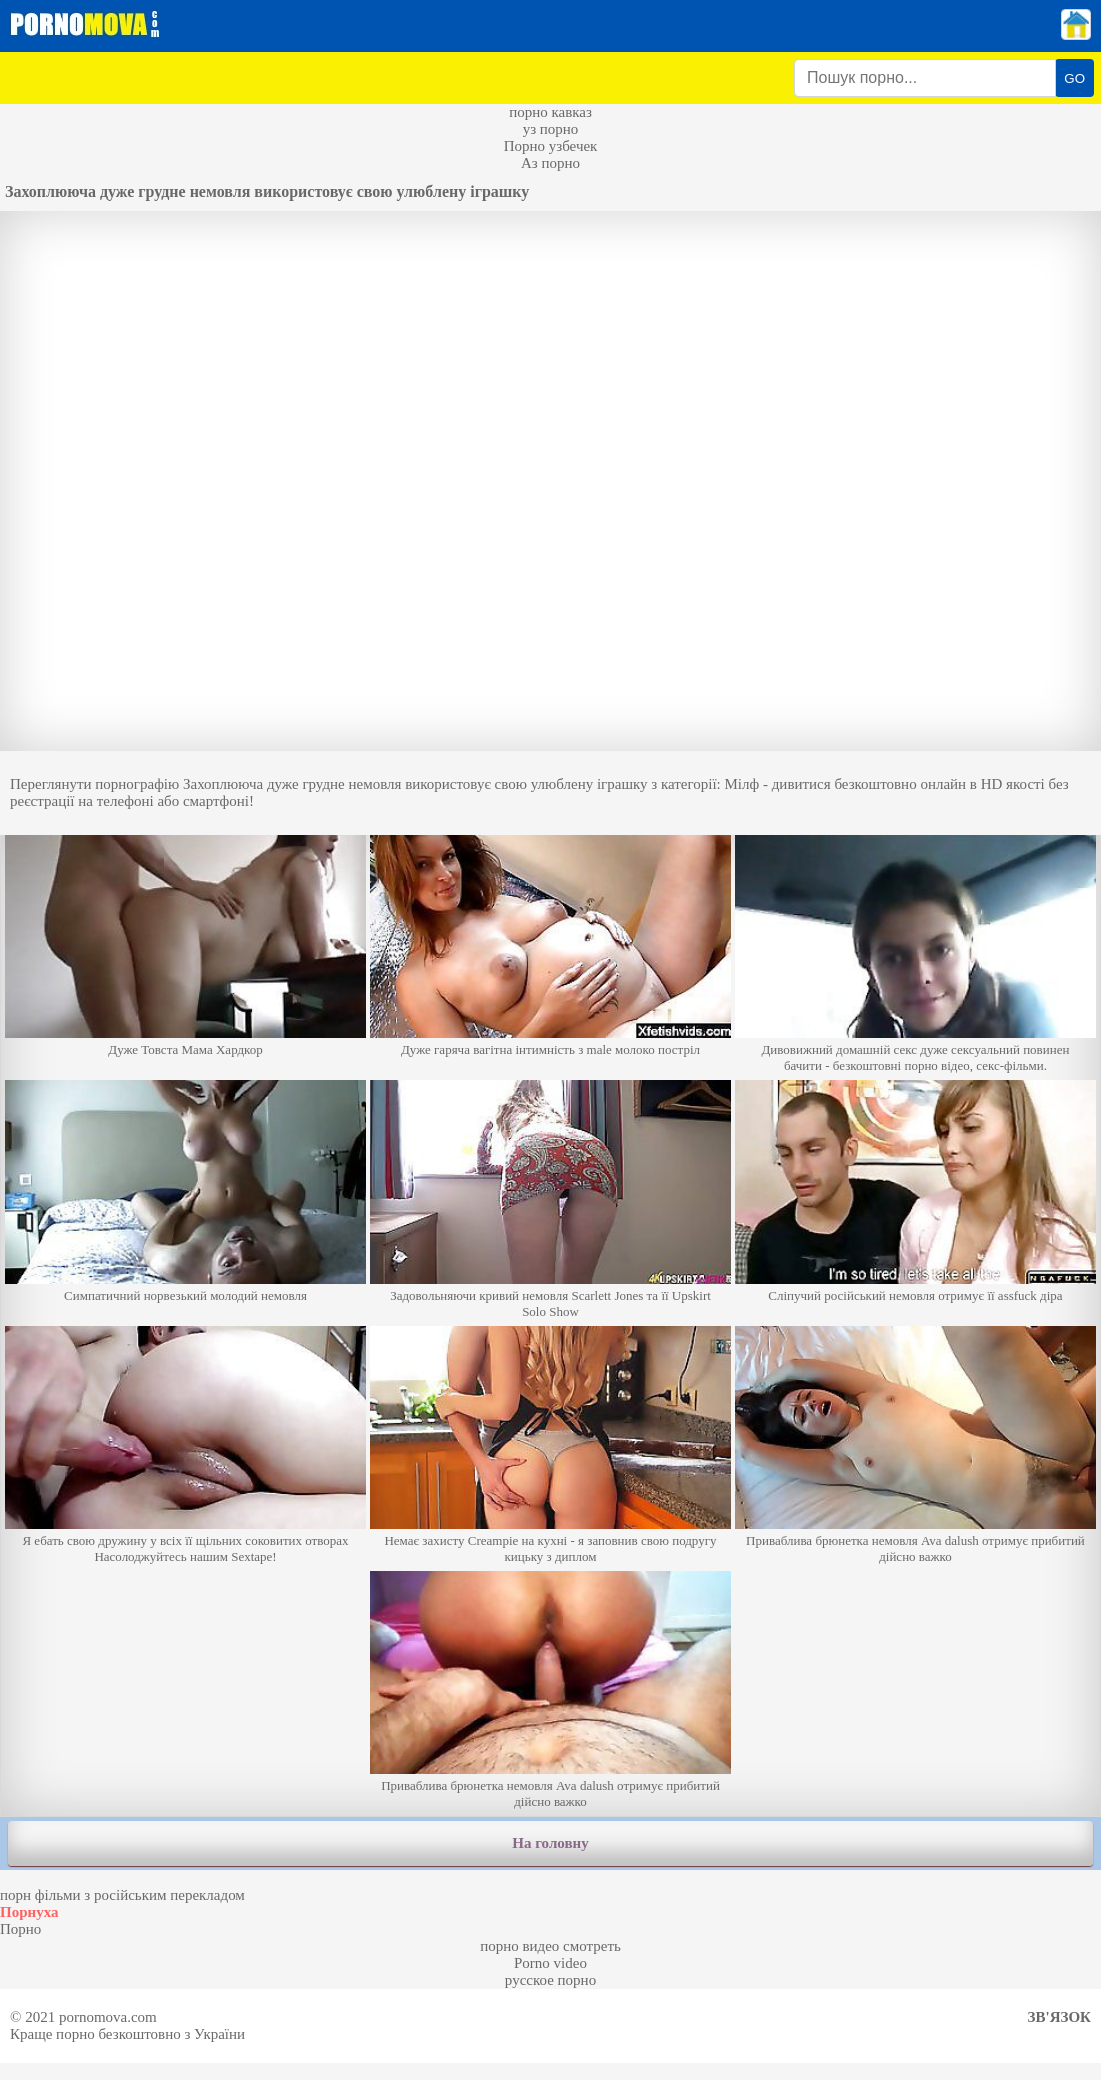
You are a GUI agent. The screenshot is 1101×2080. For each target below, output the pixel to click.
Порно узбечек (551, 146)
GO (1074, 78)
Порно (20, 1929)
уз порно (551, 129)
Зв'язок (1059, 2017)
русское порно (550, 1980)
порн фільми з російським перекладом (122, 1895)
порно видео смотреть (550, 1946)
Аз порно (550, 163)
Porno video (550, 1963)
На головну (550, 1843)
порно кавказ (550, 112)
